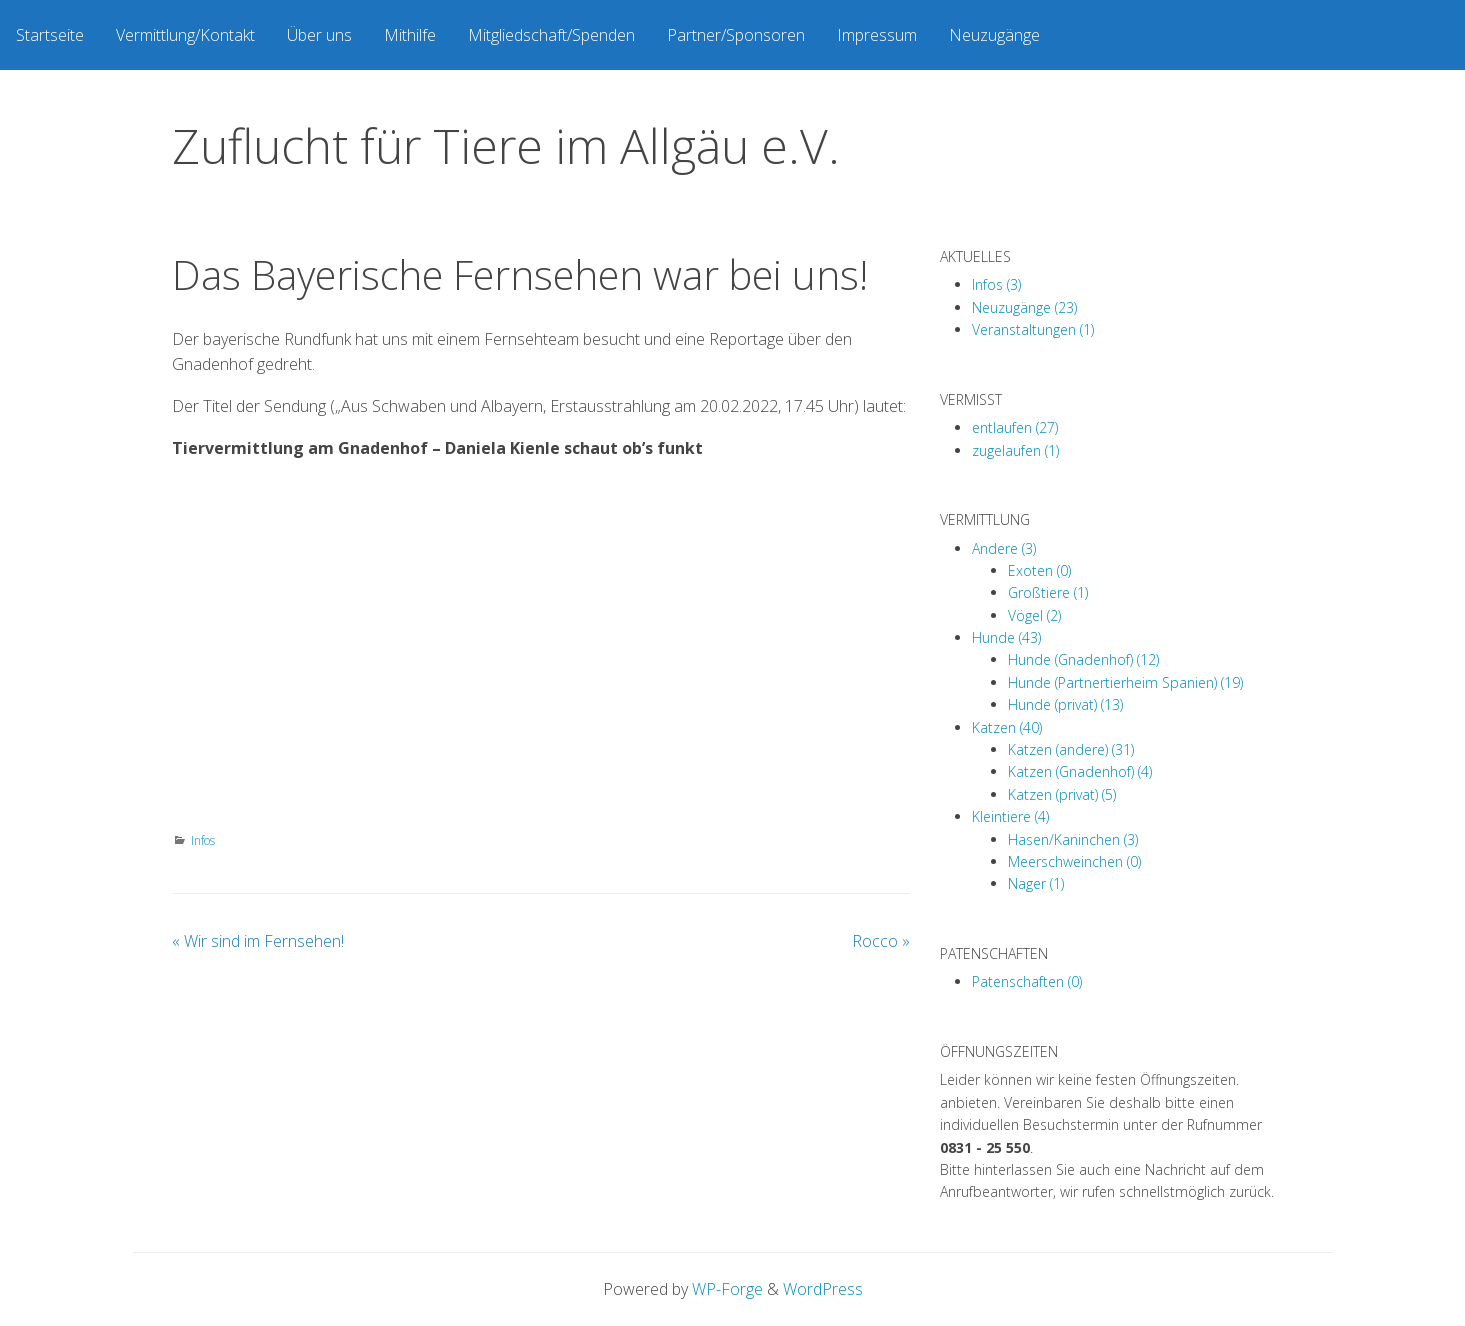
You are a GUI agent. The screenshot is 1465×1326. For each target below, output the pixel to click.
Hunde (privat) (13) (1065, 704)
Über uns (319, 35)
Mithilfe (410, 35)
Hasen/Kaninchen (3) (1073, 839)
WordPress (823, 1289)
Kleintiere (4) (1010, 816)
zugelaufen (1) (1015, 450)
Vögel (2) (1034, 615)
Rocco (881, 941)
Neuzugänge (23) (1024, 307)
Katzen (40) (1007, 727)
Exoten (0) (1039, 570)
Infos (203, 840)
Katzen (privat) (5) (1062, 794)
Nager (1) (1036, 883)
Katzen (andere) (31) (1071, 749)
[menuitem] (50, 35)
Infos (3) (996, 284)
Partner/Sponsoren (736, 35)
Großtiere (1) (1048, 592)
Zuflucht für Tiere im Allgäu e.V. (506, 145)
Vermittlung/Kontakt (185, 35)
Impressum (877, 35)
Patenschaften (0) (1027, 981)
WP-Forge (727, 1289)
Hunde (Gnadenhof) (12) (1083, 659)
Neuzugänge (994, 35)
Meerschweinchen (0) (1074, 861)
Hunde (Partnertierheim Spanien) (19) (1125, 682)
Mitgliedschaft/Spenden (551, 35)
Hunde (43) (1006, 637)
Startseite (50, 35)
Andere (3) (1004, 548)
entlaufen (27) (1015, 427)
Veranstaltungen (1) (1033, 329)
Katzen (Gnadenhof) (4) (1080, 771)
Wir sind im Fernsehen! (258, 941)
